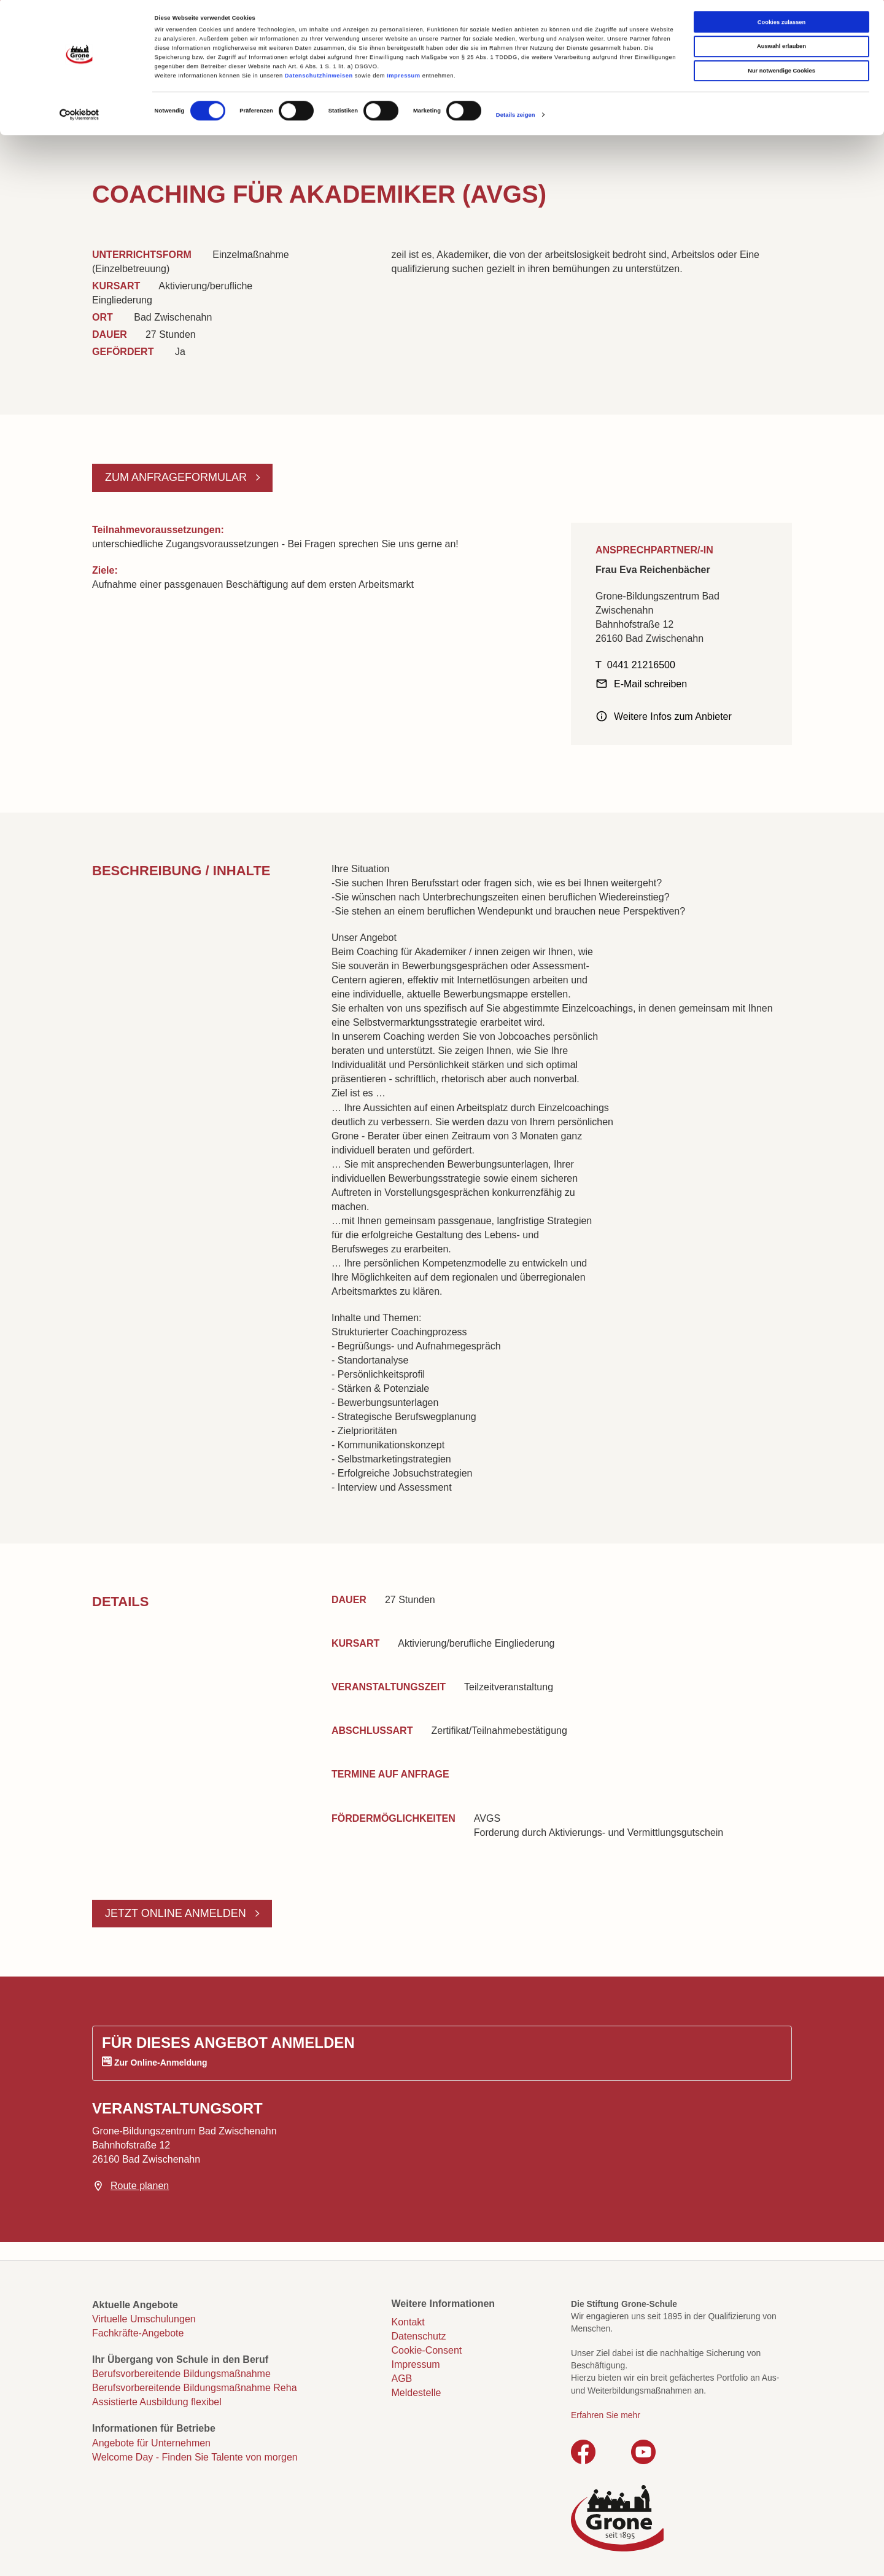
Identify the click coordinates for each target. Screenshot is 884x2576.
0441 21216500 (641, 665)
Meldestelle (416, 2392)
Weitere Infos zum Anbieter (673, 716)
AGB (402, 2378)
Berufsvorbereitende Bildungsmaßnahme (181, 2373)
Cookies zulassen (782, 25)
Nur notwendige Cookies (781, 74)
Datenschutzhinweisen (319, 79)
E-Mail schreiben (650, 684)
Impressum (403, 79)
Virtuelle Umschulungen (144, 2319)
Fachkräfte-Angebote (138, 2333)
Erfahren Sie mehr (605, 2415)
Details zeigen (515, 118)
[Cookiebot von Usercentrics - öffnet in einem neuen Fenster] (79, 118)
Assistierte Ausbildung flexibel (157, 2402)
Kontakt (408, 2322)
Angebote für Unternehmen (151, 2443)
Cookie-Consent (427, 2350)
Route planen (139, 2185)
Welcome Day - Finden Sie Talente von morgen (195, 2457)
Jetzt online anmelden (177, 1913)
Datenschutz (419, 2336)
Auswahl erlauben (781, 50)
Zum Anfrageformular (177, 477)
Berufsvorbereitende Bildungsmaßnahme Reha (194, 2388)
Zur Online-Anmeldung (160, 2062)
